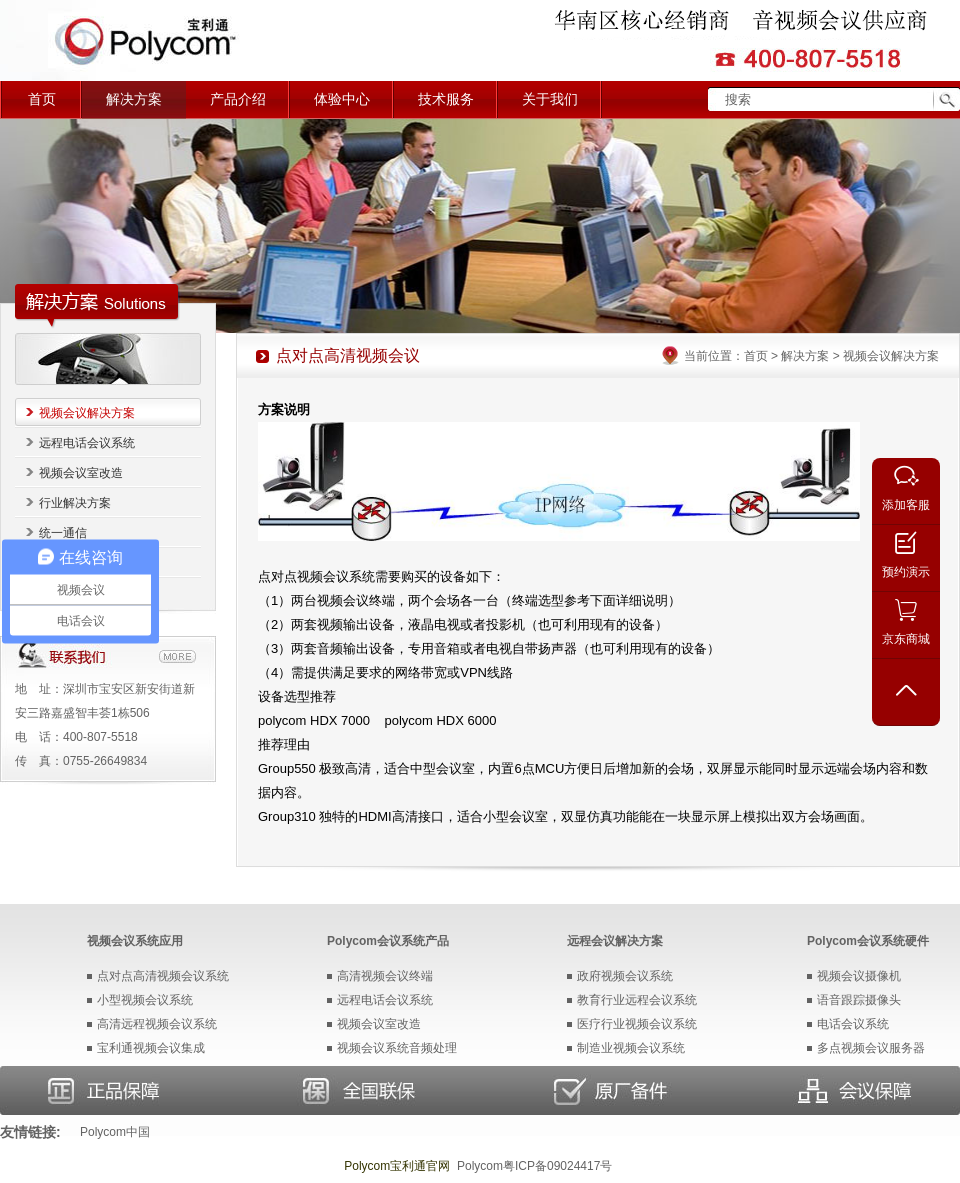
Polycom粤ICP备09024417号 (534, 1166)
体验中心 (342, 99)
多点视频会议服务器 (871, 1048)
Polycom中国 (115, 1132)
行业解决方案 (75, 503)
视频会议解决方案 (87, 413)
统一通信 (63, 533)
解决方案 (134, 99)
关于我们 (550, 99)
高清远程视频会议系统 (157, 1024)
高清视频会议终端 (385, 976)
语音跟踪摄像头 (859, 1000)
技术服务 (446, 99)
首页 (42, 99)
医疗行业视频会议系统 (637, 1024)
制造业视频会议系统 (631, 1048)
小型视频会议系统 (145, 1000)
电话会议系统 (853, 1024)
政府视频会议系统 (625, 976)
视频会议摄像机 (859, 976)
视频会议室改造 (81, 473)
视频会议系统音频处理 (397, 1048)
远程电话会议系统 (87, 443)
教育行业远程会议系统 (637, 1000)
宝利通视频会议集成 (151, 1048)
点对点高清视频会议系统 (163, 976)
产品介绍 (238, 99)
